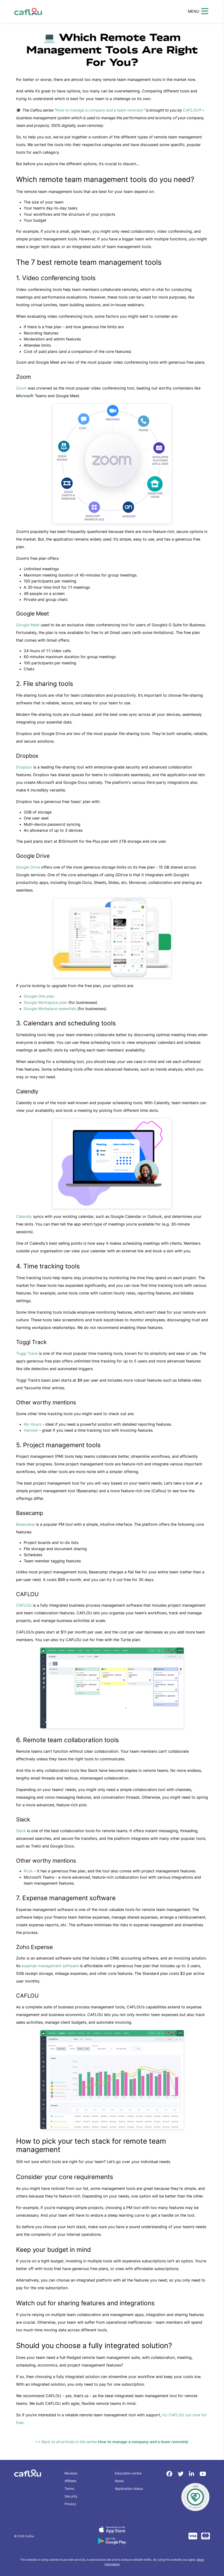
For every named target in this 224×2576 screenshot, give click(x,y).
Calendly (24, 1216)
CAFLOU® (192, 110)
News (119, 2481)
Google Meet (28, 624)
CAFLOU (24, 1605)
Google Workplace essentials (50, 1008)
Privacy (70, 2504)
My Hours (32, 1424)
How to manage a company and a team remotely (99, 110)
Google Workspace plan (45, 1002)
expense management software (50, 1965)
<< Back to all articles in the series (112, 2441)
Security (71, 2496)
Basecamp (25, 1524)
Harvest (31, 1430)
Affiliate (70, 2481)
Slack (21, 1830)
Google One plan (39, 996)
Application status (129, 2488)
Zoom (22, 388)
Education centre (128, 2473)
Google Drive (28, 867)
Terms (69, 2488)
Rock (28, 1871)
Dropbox (24, 767)
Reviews (71, 2473)
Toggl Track (27, 1353)
